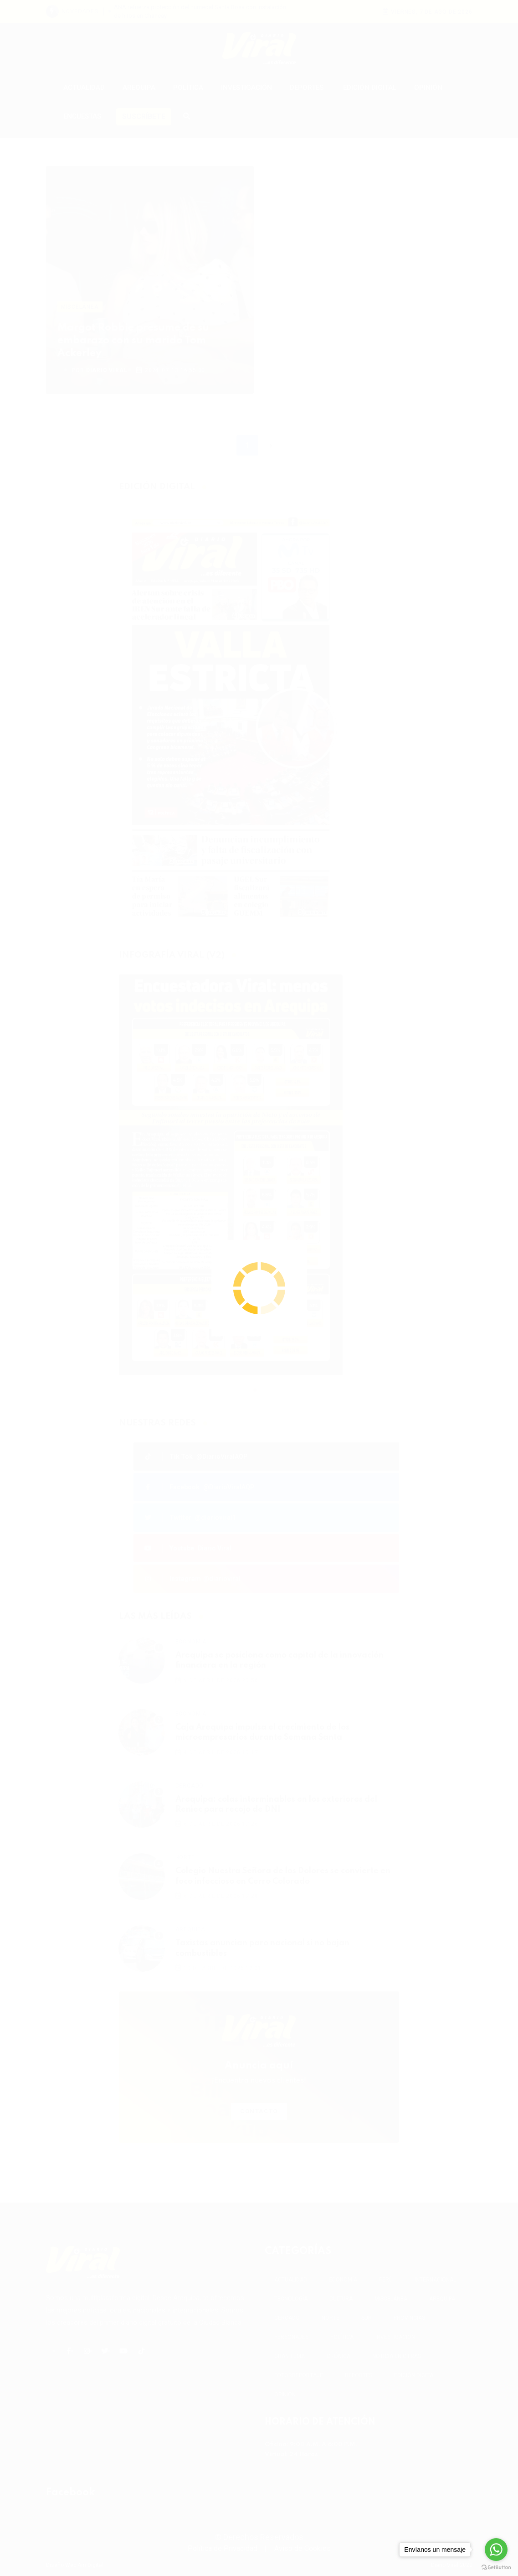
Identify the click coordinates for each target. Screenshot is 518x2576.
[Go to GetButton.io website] (496, 2567)
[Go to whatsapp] (496, 2549)
